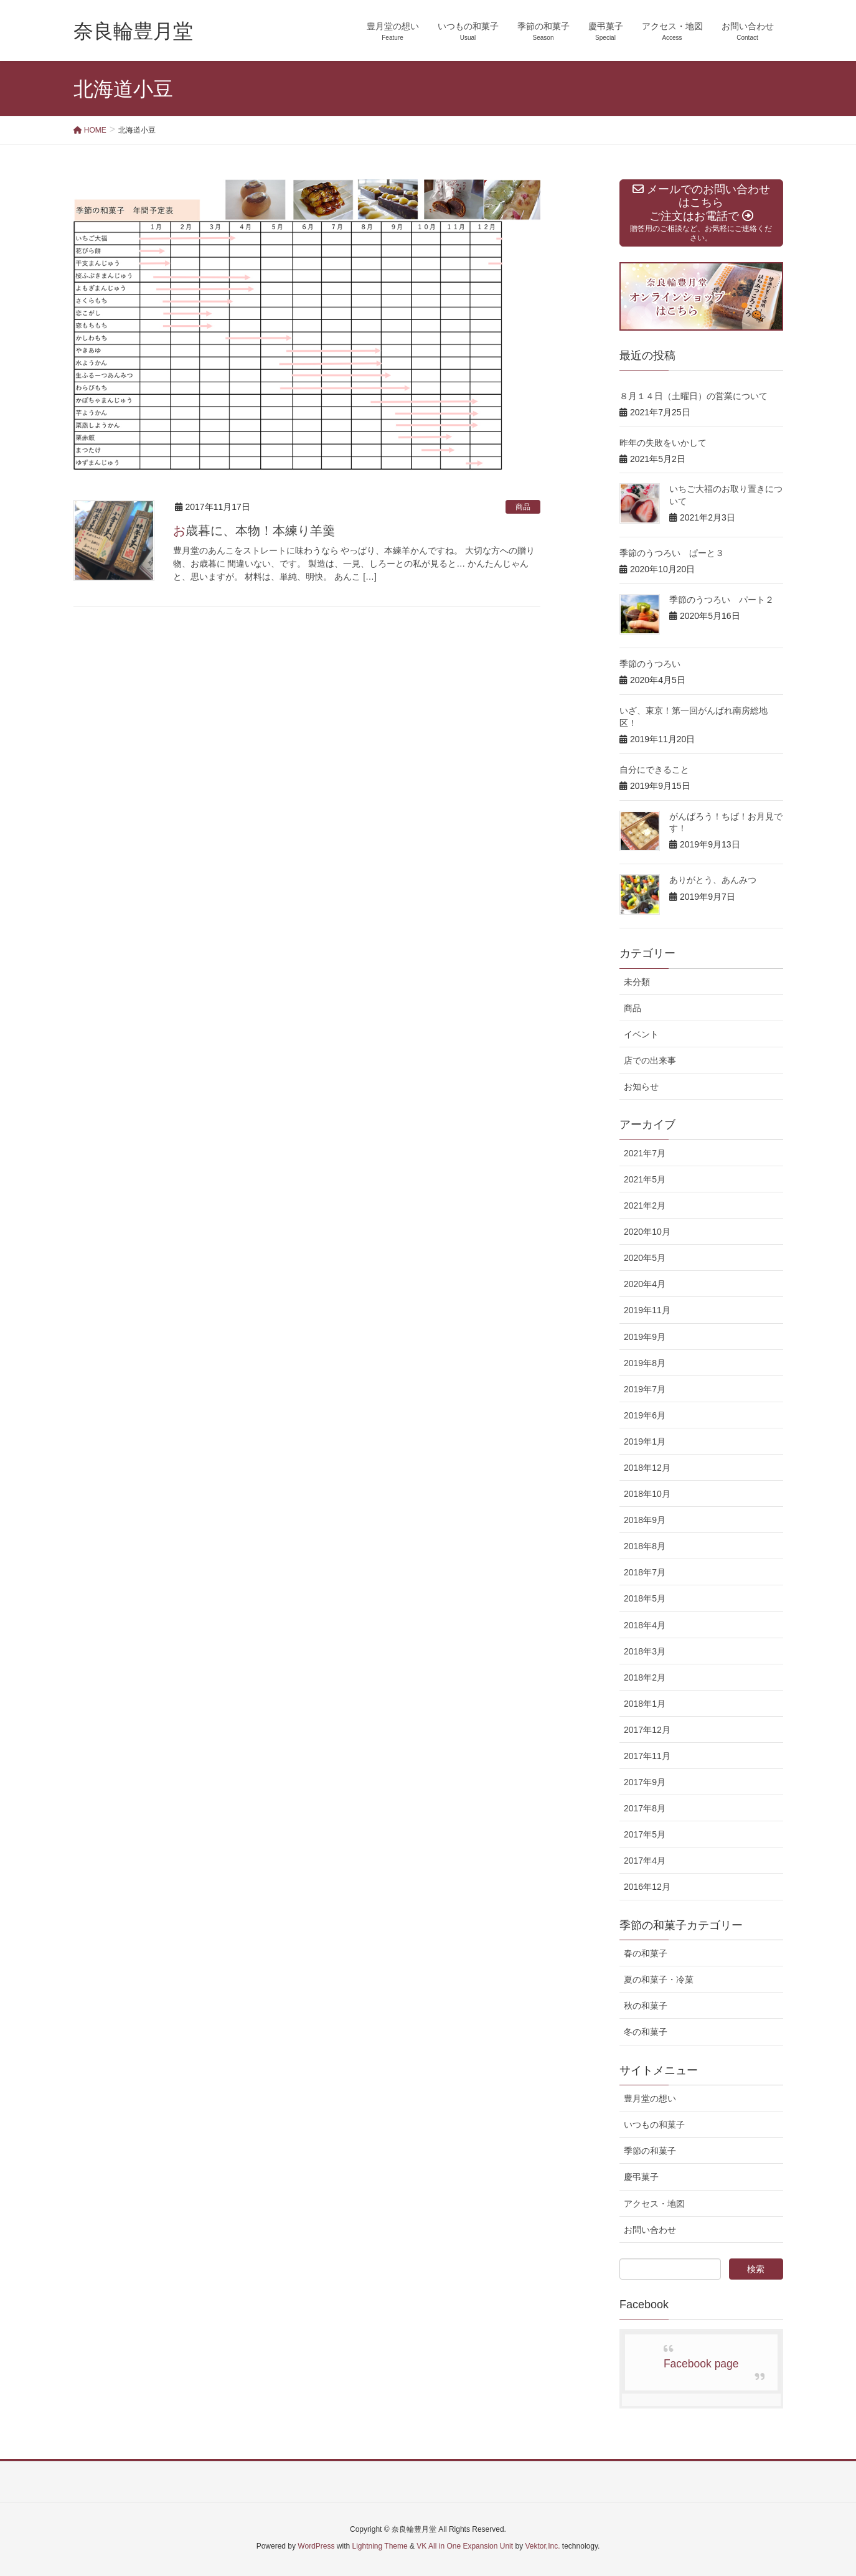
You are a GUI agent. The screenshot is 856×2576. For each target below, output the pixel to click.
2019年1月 (645, 1441)
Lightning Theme (380, 2546)
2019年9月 (645, 1337)
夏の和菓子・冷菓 (659, 1979)
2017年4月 (645, 1861)
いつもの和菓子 (654, 2125)
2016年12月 (647, 1887)
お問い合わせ (650, 2230)
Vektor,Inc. (542, 2546)
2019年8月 (645, 1363)
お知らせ (641, 1087)
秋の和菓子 (645, 2006)
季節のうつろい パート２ (721, 600)
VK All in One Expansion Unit (464, 2546)
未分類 (637, 982)
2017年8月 (645, 1808)
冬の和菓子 (645, 2032)
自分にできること (654, 770)
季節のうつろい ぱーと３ (671, 553)
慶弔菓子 (641, 2177)
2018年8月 (645, 1546)
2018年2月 (645, 1677)
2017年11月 (647, 1756)
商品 (522, 506)
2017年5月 (645, 1834)
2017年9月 (645, 1782)
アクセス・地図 (654, 2204)
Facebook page (701, 2363)
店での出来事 (650, 1060)
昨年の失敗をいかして (663, 443)
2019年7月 (645, 1389)
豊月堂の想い (650, 2098)
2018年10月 (647, 1494)
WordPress (316, 2546)
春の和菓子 (645, 1953)
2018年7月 (645, 1572)
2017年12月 (647, 1730)
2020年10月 (647, 1232)
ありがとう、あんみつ (712, 880)
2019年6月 (645, 1415)
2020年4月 (645, 1284)
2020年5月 (645, 1258)
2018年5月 (645, 1598)
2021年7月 (645, 1153)
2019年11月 (647, 1310)
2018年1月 (645, 1704)
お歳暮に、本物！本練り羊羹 (254, 530)
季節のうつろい (649, 664)
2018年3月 (645, 1651)
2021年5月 (645, 1179)
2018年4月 (645, 1625)
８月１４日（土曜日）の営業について (693, 396)
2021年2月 (645, 1205)
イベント (641, 1034)
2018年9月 (645, 1520)
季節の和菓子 (650, 2151)
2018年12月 (647, 1468)
